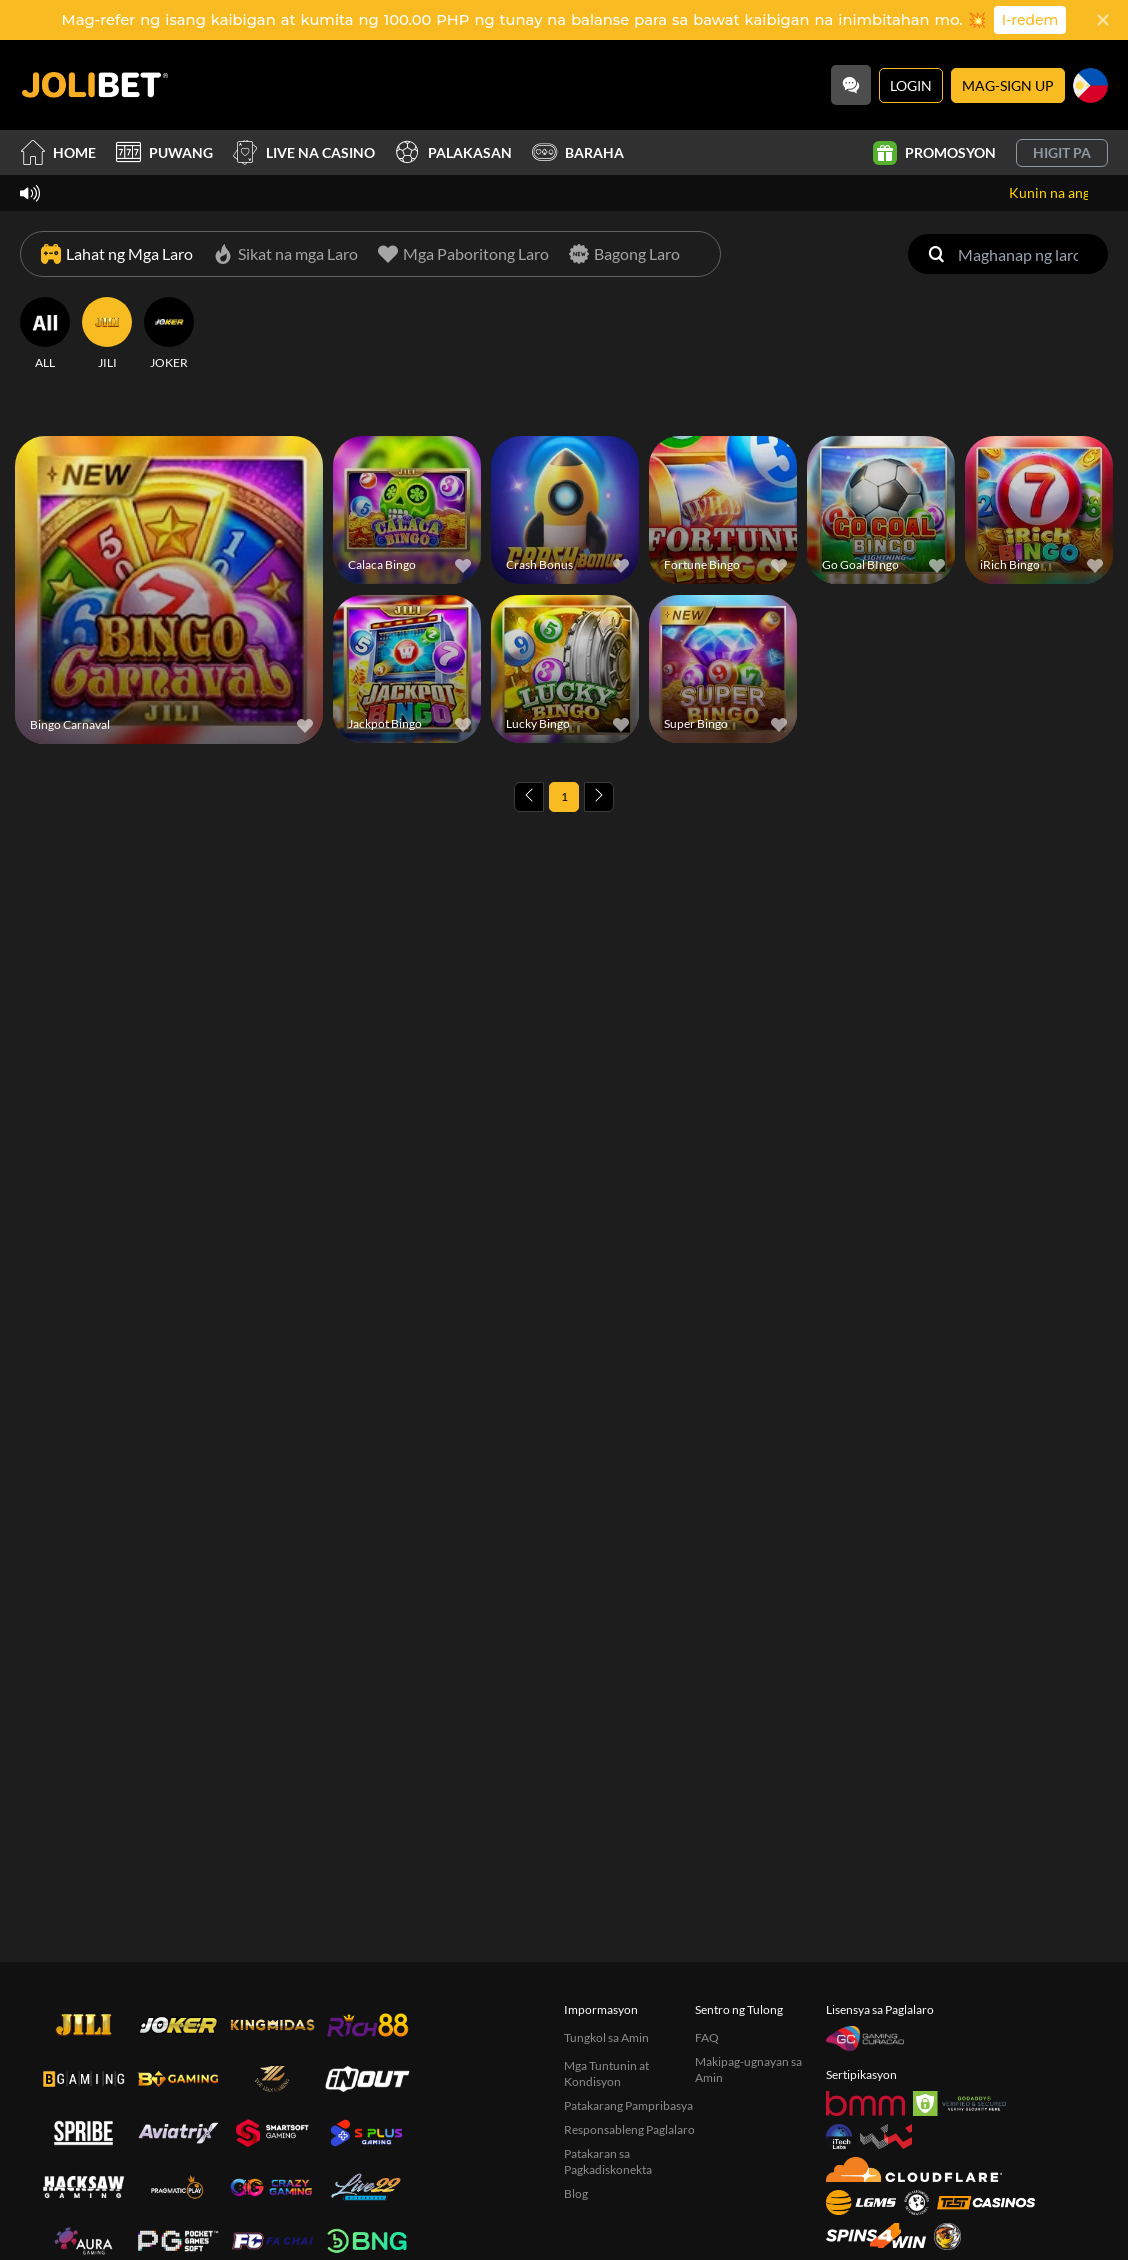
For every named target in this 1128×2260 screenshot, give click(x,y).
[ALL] (45, 334)
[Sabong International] (947, 2236)
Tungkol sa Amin (606, 2037)
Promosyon (934, 153)
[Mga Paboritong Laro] (463, 254)
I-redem (1030, 20)
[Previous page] (529, 797)
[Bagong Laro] (624, 254)
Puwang (164, 152)
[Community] (851, 85)
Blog (576, 2193)
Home (58, 152)
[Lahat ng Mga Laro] (117, 254)
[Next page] (599, 797)
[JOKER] (169, 334)
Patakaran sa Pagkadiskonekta (608, 2161)
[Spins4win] (876, 2235)
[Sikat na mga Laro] (285, 254)
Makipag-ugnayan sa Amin (748, 2069)
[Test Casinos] (986, 2202)
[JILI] (107, 334)
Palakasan (453, 152)
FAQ (707, 2037)
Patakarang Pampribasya (628, 2105)
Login (911, 85)
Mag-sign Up (1008, 85)
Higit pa (1062, 152)
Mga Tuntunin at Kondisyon (606, 2073)
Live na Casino (304, 152)
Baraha (578, 152)
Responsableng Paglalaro (629, 2129)
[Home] (95, 85)
